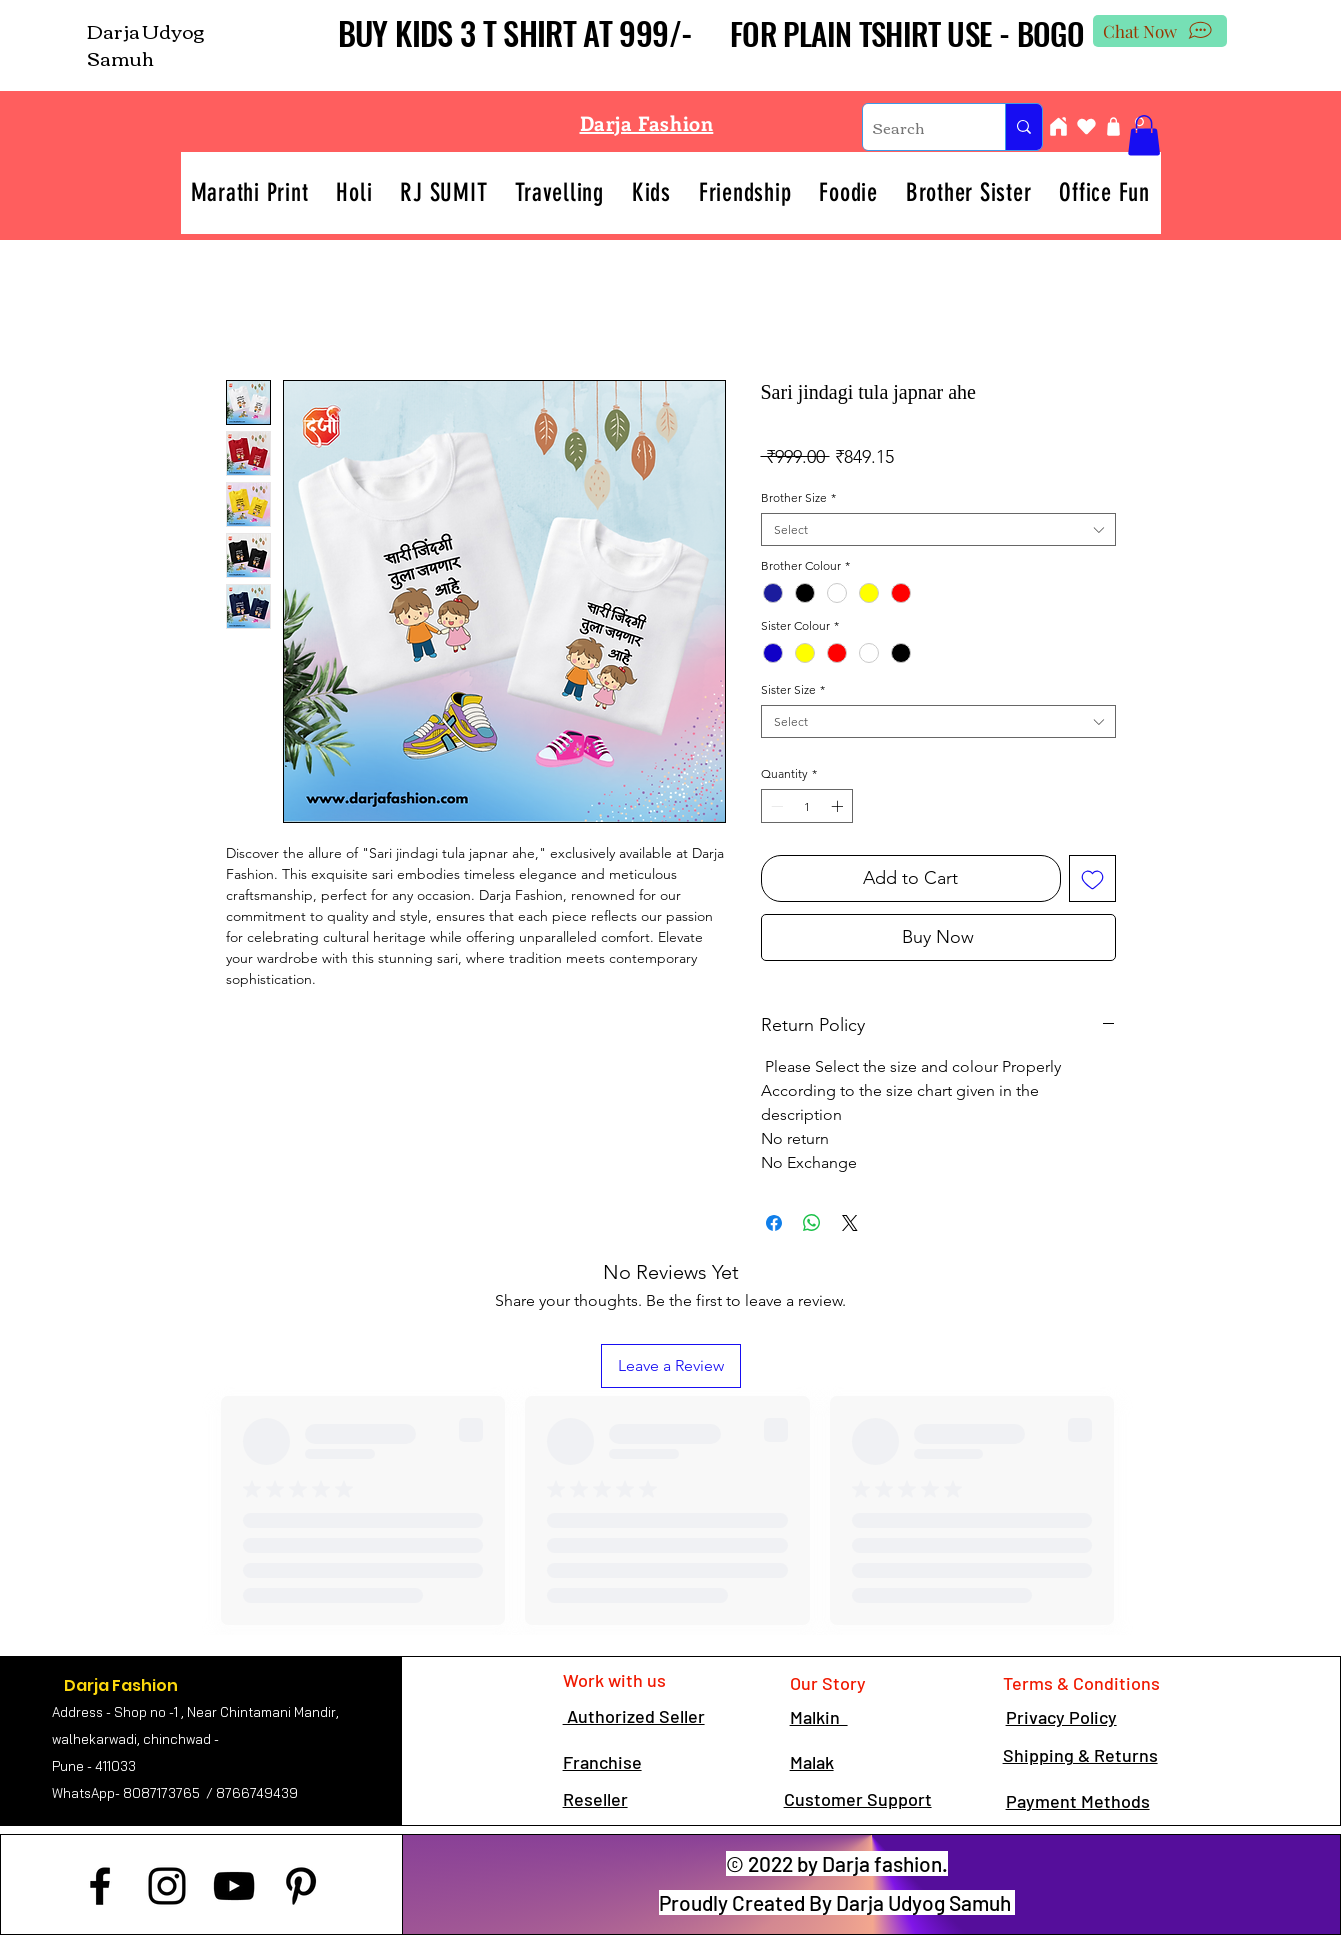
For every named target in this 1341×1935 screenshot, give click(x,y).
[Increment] (839, 806)
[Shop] (1114, 126)
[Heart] (1087, 126)
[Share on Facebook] (774, 1223)
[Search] (917, 127)
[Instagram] (167, 1886)
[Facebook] (100, 1886)
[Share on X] (850, 1223)
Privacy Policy (1061, 1717)
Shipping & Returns (1080, 1755)
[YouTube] (234, 1886)
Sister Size (793, 689)
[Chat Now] (1160, 31)
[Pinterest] (301, 1886)
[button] (1144, 135)
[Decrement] (775, 806)
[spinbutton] (807, 806)
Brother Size (798, 497)
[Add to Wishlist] (1092, 878)
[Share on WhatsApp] (812, 1223)
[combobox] (938, 529)
